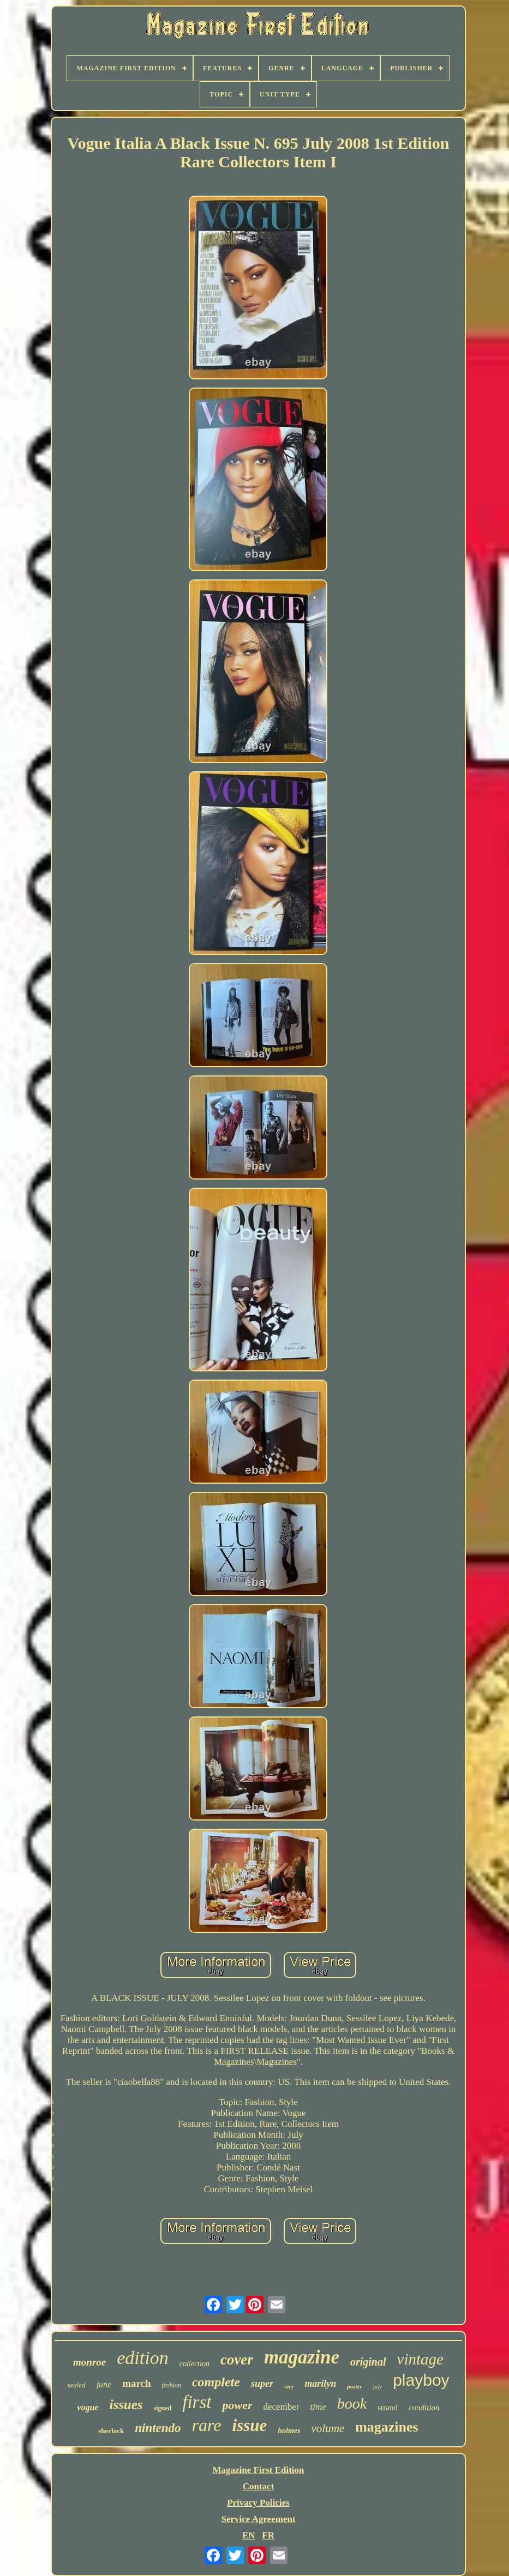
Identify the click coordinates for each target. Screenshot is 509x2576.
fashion (171, 2385)
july (377, 2386)
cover (236, 2359)
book (352, 2403)
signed (163, 2408)
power (237, 2405)
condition (424, 2407)
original (368, 2362)
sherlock (111, 2431)
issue (249, 2425)
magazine (301, 2357)
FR (268, 2535)
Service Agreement (258, 2519)
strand (388, 2407)
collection (194, 2364)
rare (206, 2425)
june (104, 2384)
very (289, 2387)
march (136, 2383)
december (281, 2407)
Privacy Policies (258, 2503)
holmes (289, 2431)
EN (248, 2535)
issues (125, 2404)
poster (354, 2386)
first (196, 2402)
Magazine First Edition (258, 2470)
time (318, 2407)
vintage (420, 2359)
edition (142, 2358)
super (262, 2383)
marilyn (320, 2383)
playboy (421, 2380)
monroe (89, 2362)
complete (216, 2382)
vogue (87, 2407)
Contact (258, 2486)
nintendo (158, 2428)
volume (328, 2428)
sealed (76, 2385)
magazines (386, 2427)
